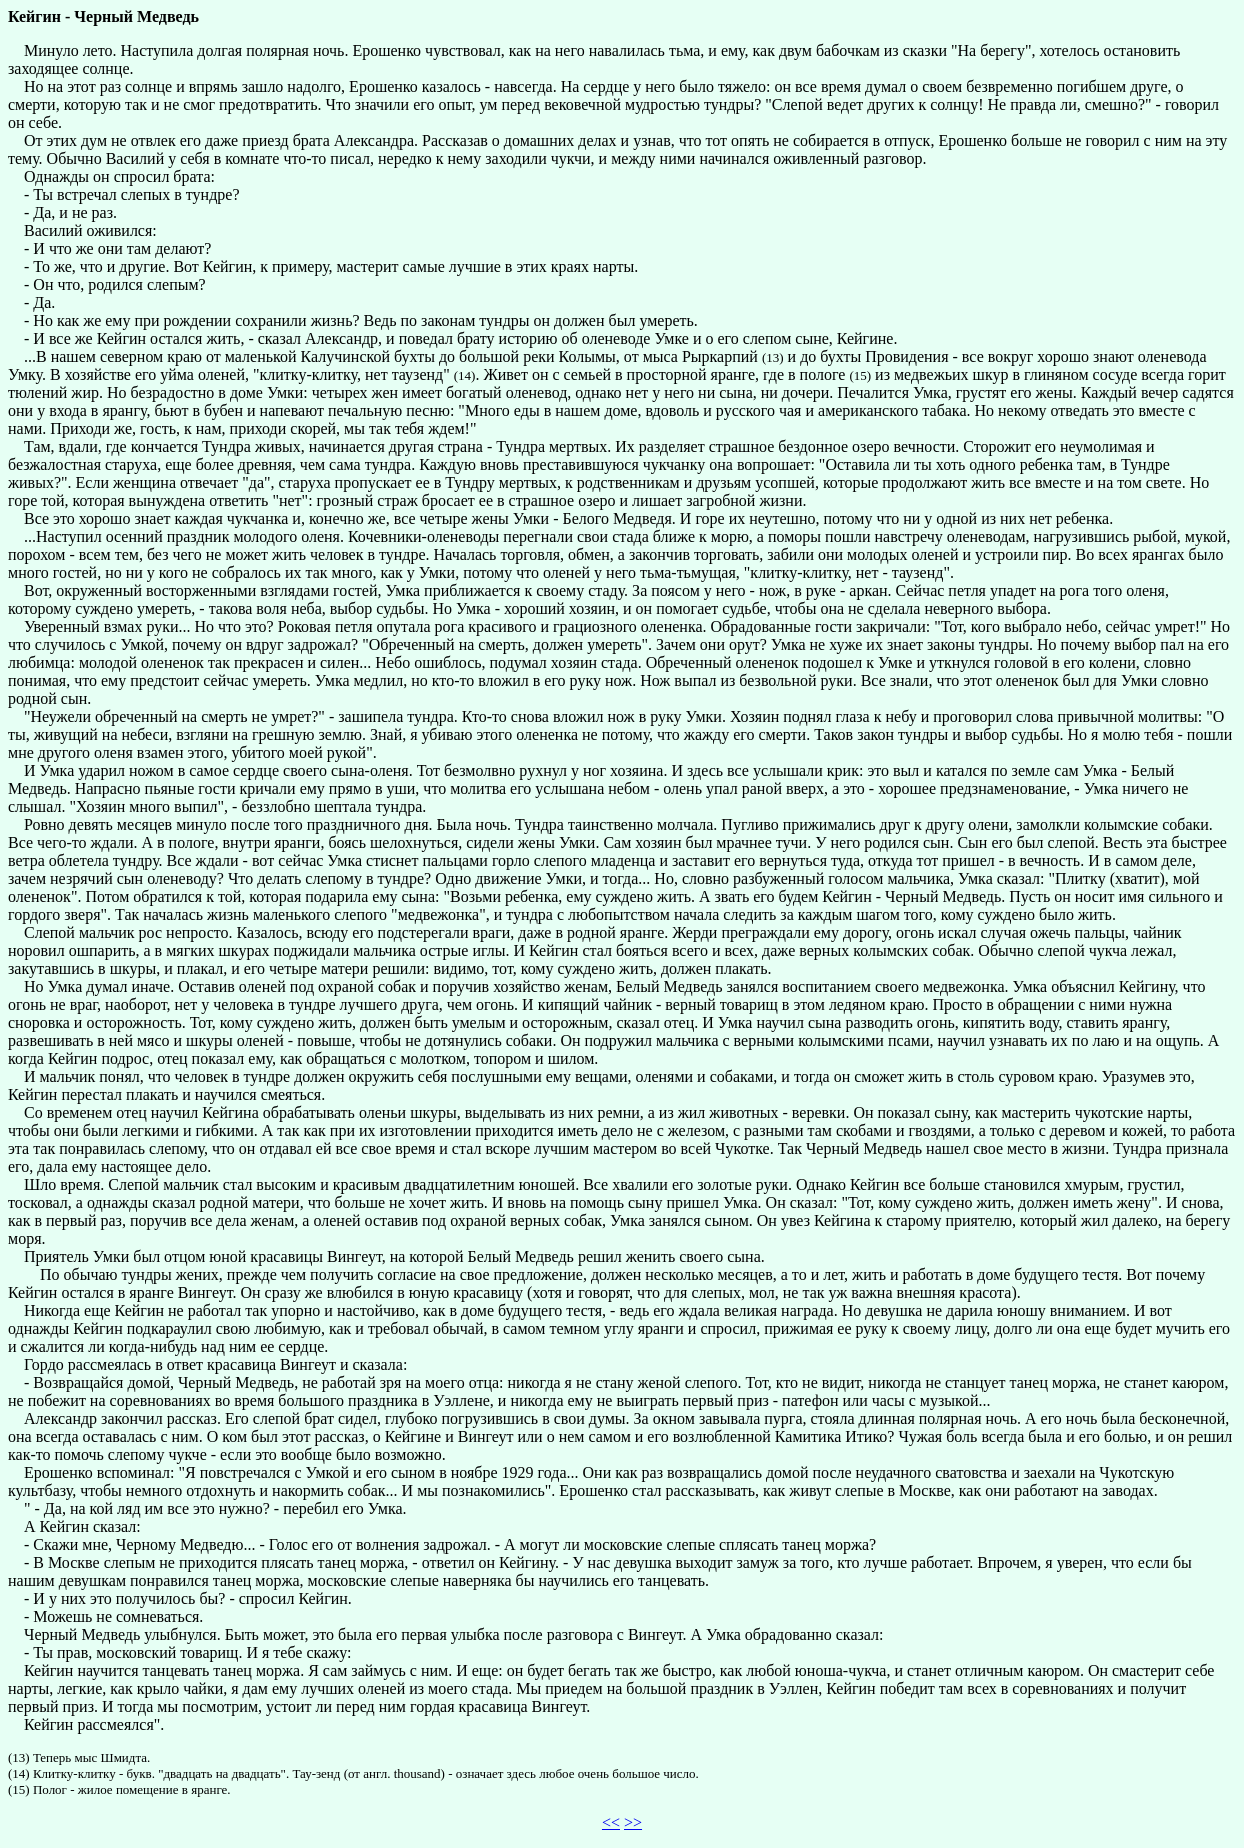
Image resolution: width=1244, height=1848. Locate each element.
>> (633, 1822)
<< (611, 1822)
